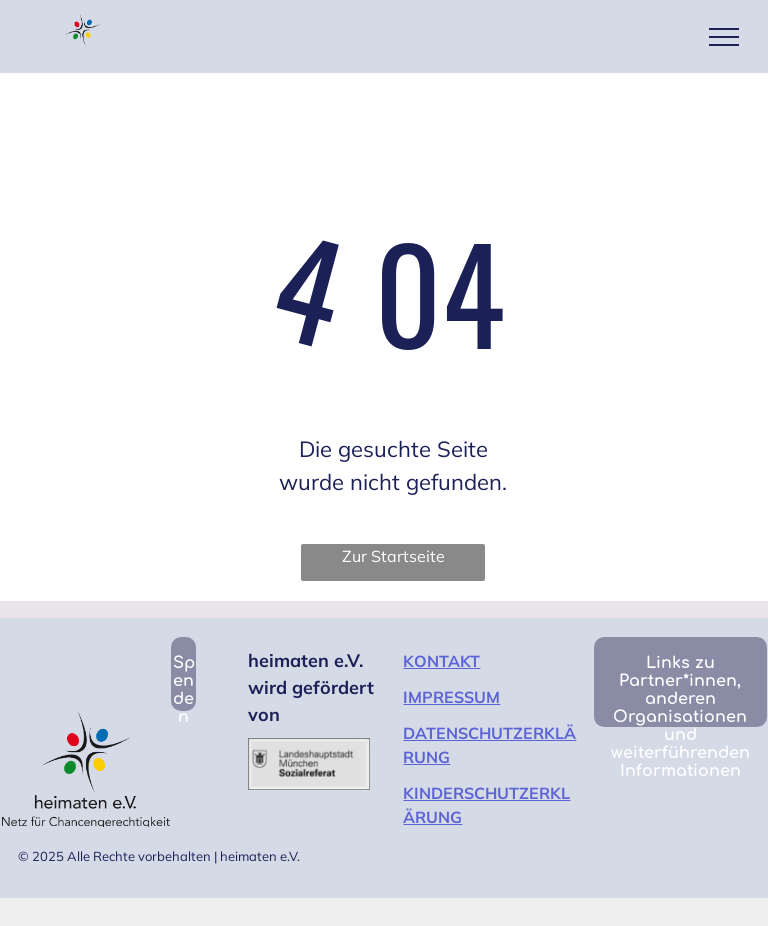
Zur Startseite (393, 556)
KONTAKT (441, 661)
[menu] (724, 37)
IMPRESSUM (451, 697)
